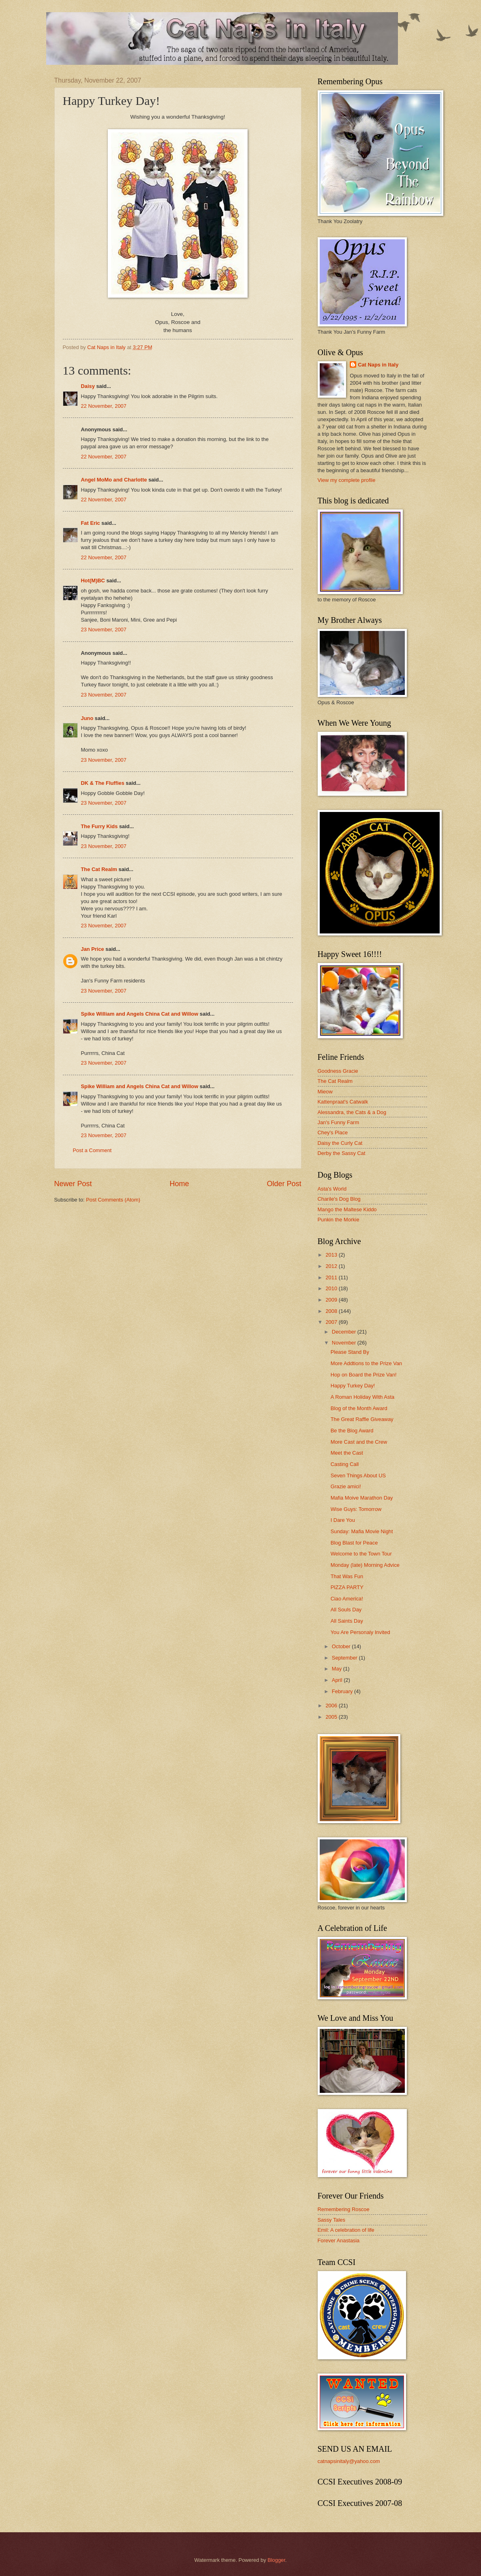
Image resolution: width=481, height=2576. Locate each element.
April (338, 1680)
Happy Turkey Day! (353, 1386)
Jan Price (92, 949)
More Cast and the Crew (359, 1442)
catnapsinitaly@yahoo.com (349, 2461)
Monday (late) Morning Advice (365, 1565)
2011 (331, 1277)
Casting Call (345, 1464)
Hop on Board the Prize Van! (364, 1375)
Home (179, 1184)
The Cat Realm (99, 869)
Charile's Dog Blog (339, 1199)
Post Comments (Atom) (113, 1200)
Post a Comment (92, 1150)
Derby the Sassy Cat (342, 1153)
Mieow (325, 1092)
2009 (331, 1300)
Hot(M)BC (93, 580)
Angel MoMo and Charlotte (114, 480)
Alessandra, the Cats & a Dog (352, 1112)
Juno (87, 718)
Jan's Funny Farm (338, 1122)
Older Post (284, 1184)
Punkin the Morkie (338, 1220)
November (344, 1343)
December (344, 1332)
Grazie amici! (346, 1486)
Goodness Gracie (338, 1071)
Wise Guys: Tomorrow (356, 1509)
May (337, 1669)
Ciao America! (347, 1599)
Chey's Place (333, 1132)
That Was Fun (347, 1576)
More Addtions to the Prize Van (366, 1363)
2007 (331, 1322)
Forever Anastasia (339, 2240)
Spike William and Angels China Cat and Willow (140, 1014)
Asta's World (332, 1189)
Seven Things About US (358, 1475)
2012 (331, 1266)
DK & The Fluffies (102, 783)
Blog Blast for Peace (354, 1543)
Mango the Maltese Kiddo (347, 1209)
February (343, 1691)
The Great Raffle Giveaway (362, 1419)
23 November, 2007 (103, 629)
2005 (331, 1717)
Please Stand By (350, 1352)
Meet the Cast (347, 1453)
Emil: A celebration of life (346, 2230)
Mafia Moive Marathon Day (362, 1498)
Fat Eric (90, 523)
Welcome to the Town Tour (361, 1554)
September (345, 1658)
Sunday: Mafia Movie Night (362, 1531)
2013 (331, 1255)
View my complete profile (347, 480)
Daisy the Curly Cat (340, 1143)
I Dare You (343, 1520)
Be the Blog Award (352, 1431)
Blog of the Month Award (359, 1408)
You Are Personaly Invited (360, 1632)
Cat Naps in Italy (378, 365)
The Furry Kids (99, 826)
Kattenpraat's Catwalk (343, 1102)
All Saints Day (347, 1621)
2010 (331, 1288)
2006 (331, 1705)
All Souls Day (346, 1610)
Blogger (276, 2560)
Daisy (88, 386)
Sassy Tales (331, 2220)
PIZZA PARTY (347, 1587)
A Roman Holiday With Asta (362, 1397)
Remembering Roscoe (344, 2209)
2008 (331, 1311)
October (342, 1646)
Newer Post (73, 1184)
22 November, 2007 (103, 406)
